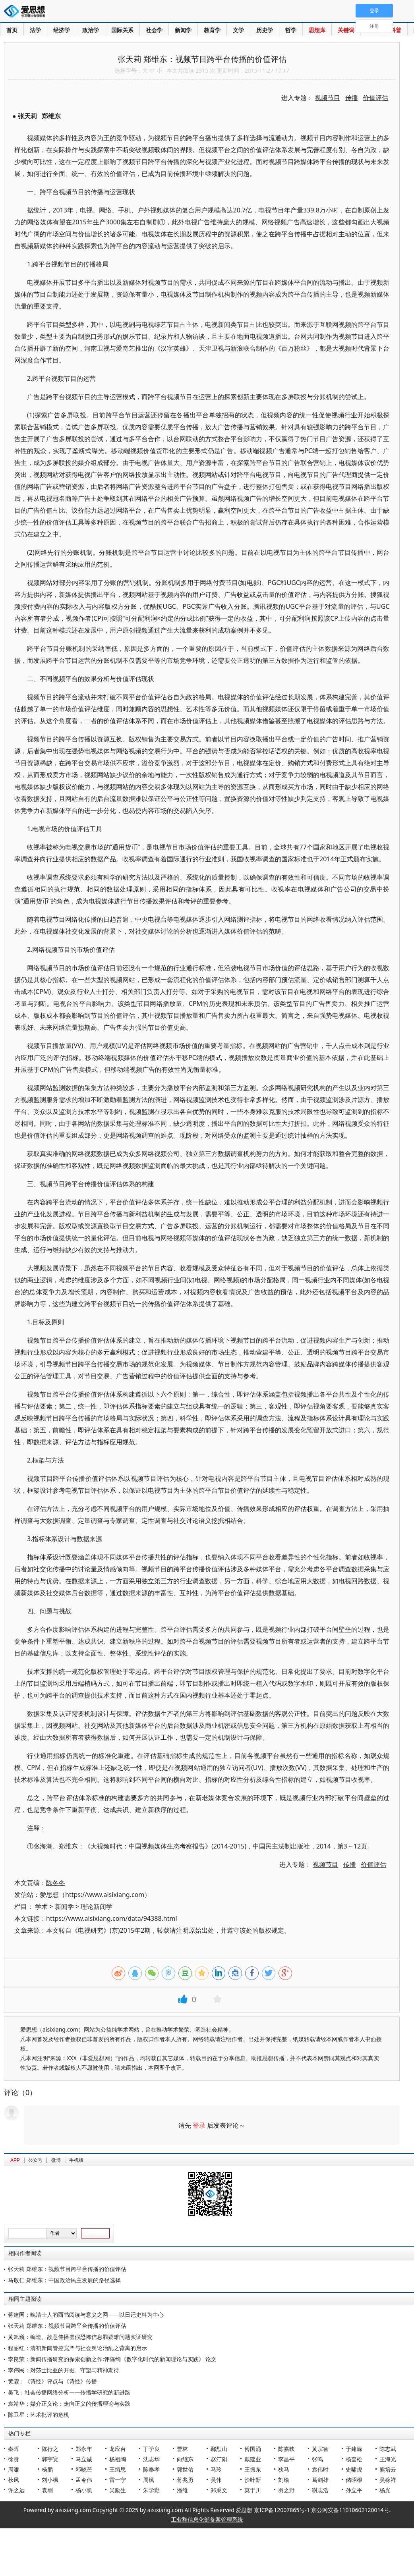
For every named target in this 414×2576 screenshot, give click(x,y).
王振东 (252, 2469)
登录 (199, 2125)
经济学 (61, 30)
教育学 (212, 30)
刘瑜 (283, 2479)
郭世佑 (185, 2469)
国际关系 (122, 30)
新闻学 (183, 30)
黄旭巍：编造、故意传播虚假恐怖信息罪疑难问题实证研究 (80, 2337)
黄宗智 (320, 2449)
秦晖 (13, 2449)
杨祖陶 (117, 2459)
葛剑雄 (320, 2479)
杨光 (385, 2490)
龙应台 (117, 2449)
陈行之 (50, 2449)
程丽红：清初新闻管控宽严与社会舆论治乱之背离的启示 (77, 2348)
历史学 (264, 30)
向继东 (185, 2459)
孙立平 (354, 2490)
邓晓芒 (83, 2469)
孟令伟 (83, 2479)
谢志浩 (320, 2490)
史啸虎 (354, 2469)
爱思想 (27, 12)
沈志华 (151, 2459)
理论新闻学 (96, 1906)
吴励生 (117, 2490)
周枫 (148, 2479)
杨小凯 (83, 2490)
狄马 (283, 2469)
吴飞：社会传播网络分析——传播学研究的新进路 (69, 2392)
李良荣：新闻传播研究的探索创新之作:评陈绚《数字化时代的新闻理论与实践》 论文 (112, 2359)
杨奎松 (354, 2459)
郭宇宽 (50, 2459)
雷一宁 (117, 2479)
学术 (41, 1906)
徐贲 (13, 2459)
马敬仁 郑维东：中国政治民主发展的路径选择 (64, 2280)
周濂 (13, 2469)
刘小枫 (50, 2479)
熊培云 (387, 2469)
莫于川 (252, 2490)
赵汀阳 (219, 2459)
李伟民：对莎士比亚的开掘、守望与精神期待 (63, 2370)
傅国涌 (252, 2449)
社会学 (154, 30)
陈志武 (387, 2449)
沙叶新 (252, 2479)
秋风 (13, 2479)
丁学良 (151, 2449)
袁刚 (47, 2490)
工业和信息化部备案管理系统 (207, 2519)
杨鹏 (47, 2469)
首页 (11, 30)
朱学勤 (151, 2490)
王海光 (387, 2459)
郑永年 (83, 2449)
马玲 (216, 2469)
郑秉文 (219, 2490)
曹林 (182, 2449)
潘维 (182, 2490)
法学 (35, 30)
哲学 (290, 30)
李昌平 (286, 2459)
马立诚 (83, 2459)
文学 (238, 30)
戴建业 (252, 2459)
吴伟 (216, 2479)
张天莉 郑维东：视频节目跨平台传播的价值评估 (67, 2269)
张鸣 (317, 2459)
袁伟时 (320, 2469)
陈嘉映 (286, 2449)
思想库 (317, 30)
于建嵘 (354, 2449)
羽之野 (286, 2490)
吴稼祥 (387, 2479)
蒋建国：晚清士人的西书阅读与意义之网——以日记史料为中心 (86, 2314)
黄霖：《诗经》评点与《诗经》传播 (52, 2381)
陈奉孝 (151, 2469)
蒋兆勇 (185, 2479)
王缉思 (117, 2469)
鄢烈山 (219, 2449)
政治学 (90, 30)
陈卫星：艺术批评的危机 (38, 2414)
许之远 (16, 2490)
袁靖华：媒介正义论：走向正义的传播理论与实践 (69, 2403)
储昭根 (354, 2479)
